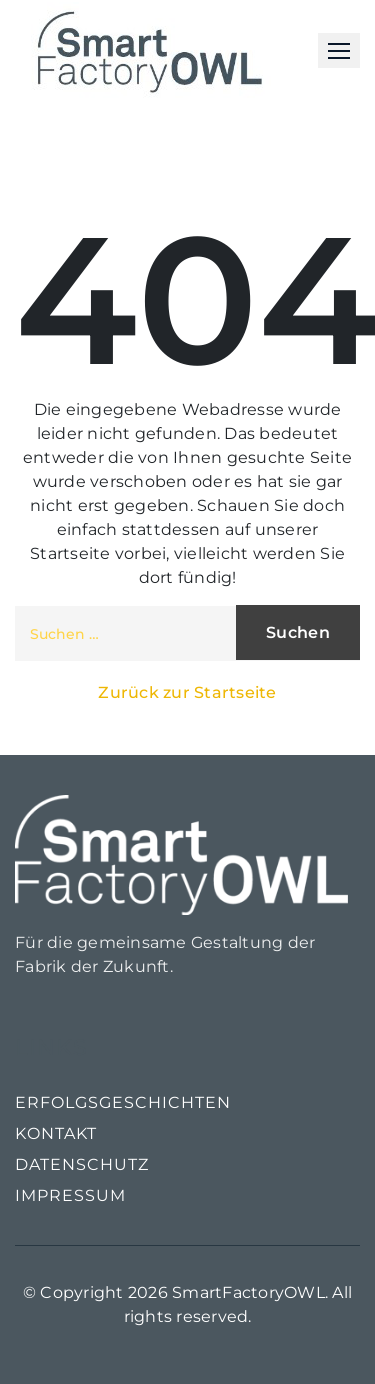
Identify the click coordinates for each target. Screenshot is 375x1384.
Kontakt (56, 1133)
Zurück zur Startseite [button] (187, 692)
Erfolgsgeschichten (123, 1102)
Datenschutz (82, 1164)
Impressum (70, 1195)
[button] (339, 50)
